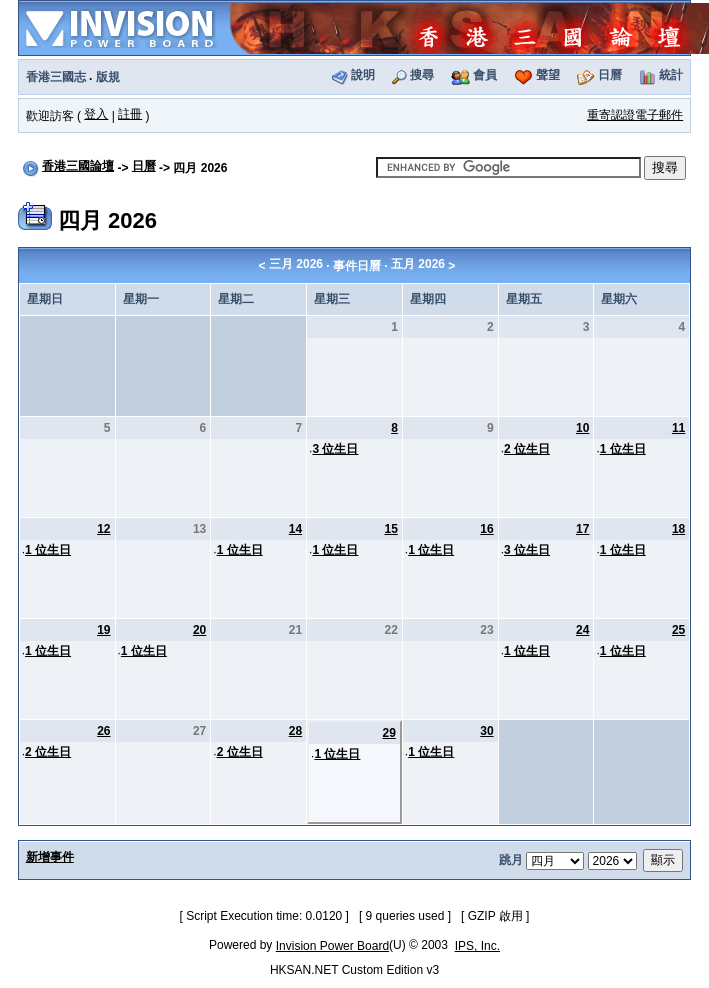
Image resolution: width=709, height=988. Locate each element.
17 (582, 529)
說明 (363, 75)
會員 (485, 75)
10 (582, 428)
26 (103, 731)
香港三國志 (56, 77)
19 (103, 630)
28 (295, 731)
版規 (108, 77)
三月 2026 (296, 264)
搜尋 (422, 75)
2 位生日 (527, 449)
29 (388, 733)
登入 (96, 114)
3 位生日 (335, 449)
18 (678, 529)
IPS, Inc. (477, 946)
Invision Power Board (332, 946)
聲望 (548, 75)
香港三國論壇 (78, 166)
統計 (671, 75)
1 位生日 (623, 449)
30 (486, 731)
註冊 (130, 114)
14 (295, 529)
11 (678, 428)
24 (582, 630)
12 (103, 529)
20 (199, 630)
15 (390, 529)
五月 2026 (418, 264)
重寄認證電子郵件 (635, 115)
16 (486, 529)
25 (678, 630)
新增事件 (50, 857)
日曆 (610, 75)
